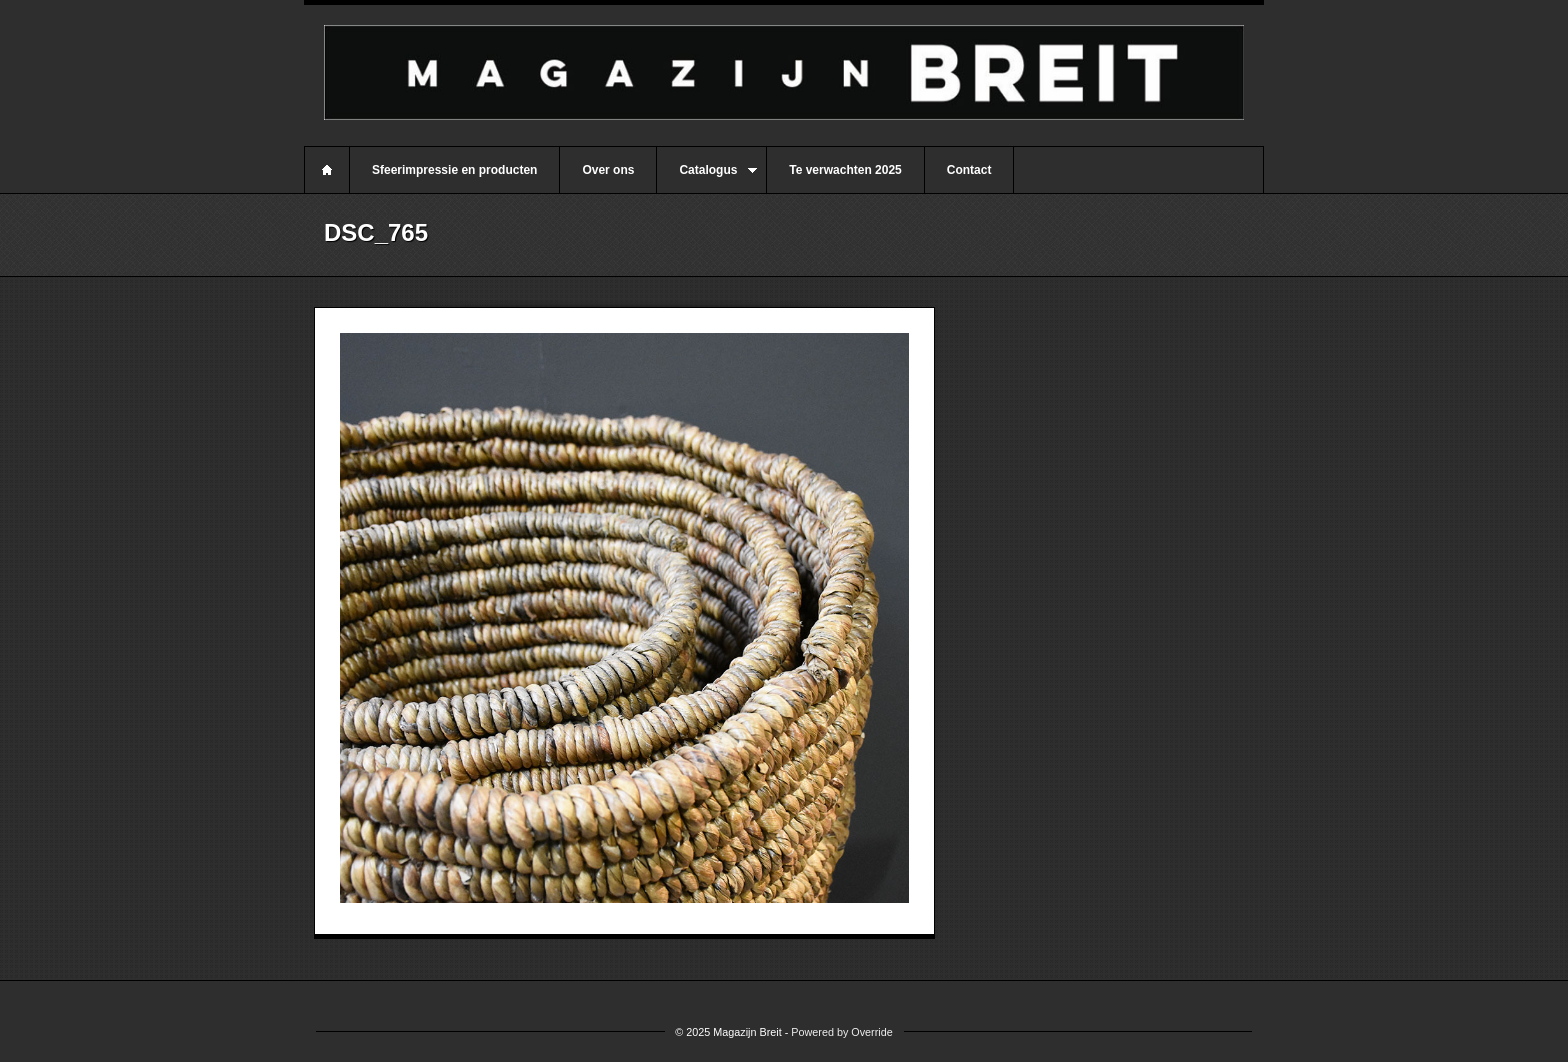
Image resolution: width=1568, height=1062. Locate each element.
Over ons (608, 170)
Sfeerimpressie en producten (454, 170)
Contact (969, 170)
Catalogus (707, 178)
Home (327, 170)
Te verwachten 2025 (845, 170)
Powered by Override (841, 1032)
